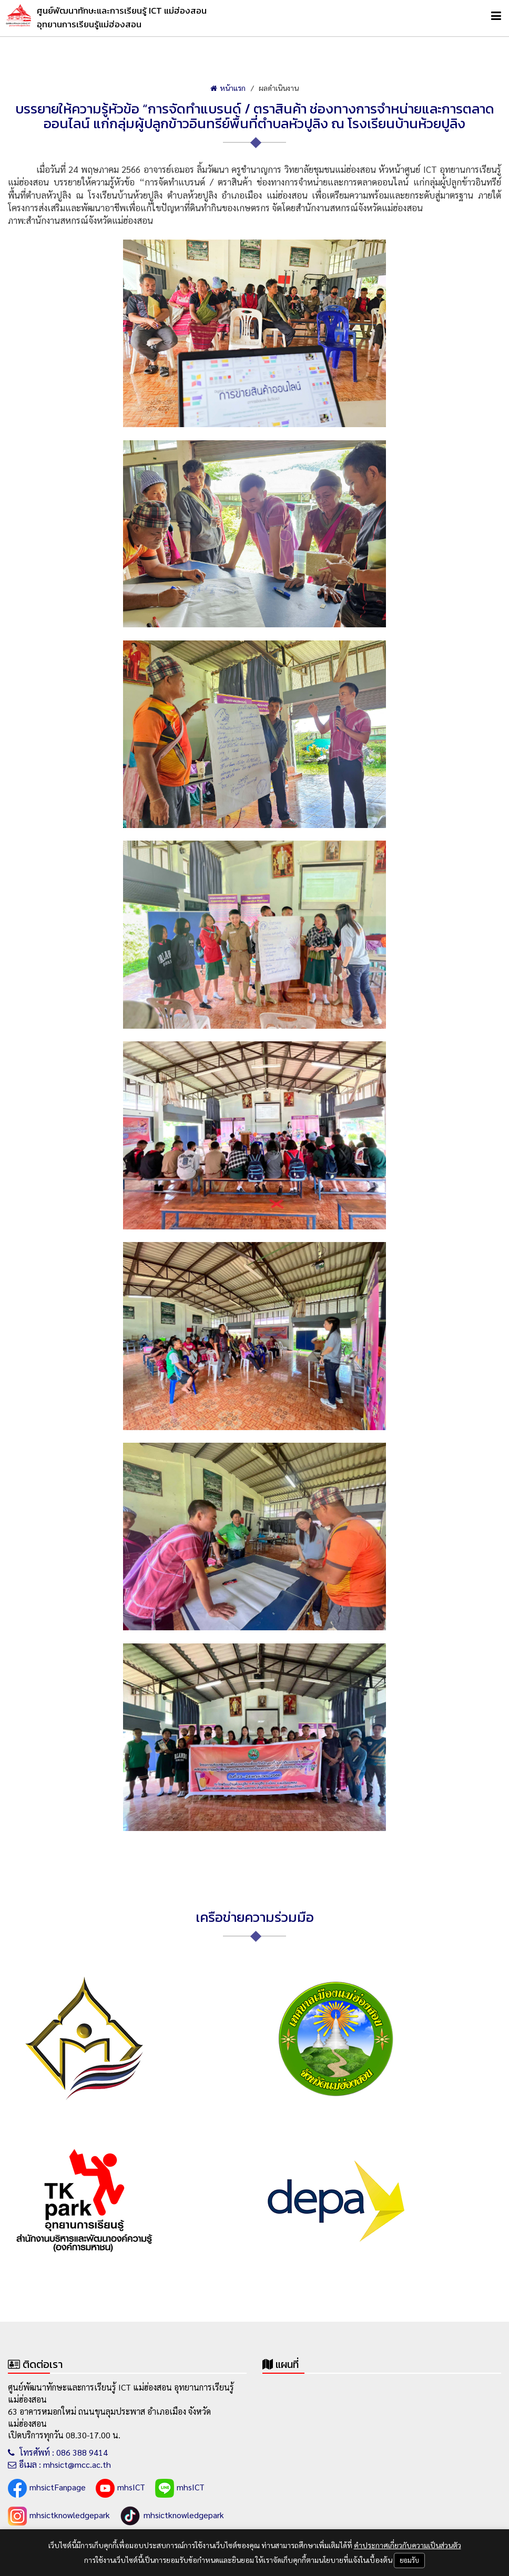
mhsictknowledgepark (59, 2516)
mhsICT (120, 2488)
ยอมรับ (409, 2560)
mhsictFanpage (47, 2488)
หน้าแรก (228, 87)
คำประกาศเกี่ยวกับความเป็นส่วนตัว (407, 2545)
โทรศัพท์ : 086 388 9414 (58, 2452)
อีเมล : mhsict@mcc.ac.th (59, 2464)
